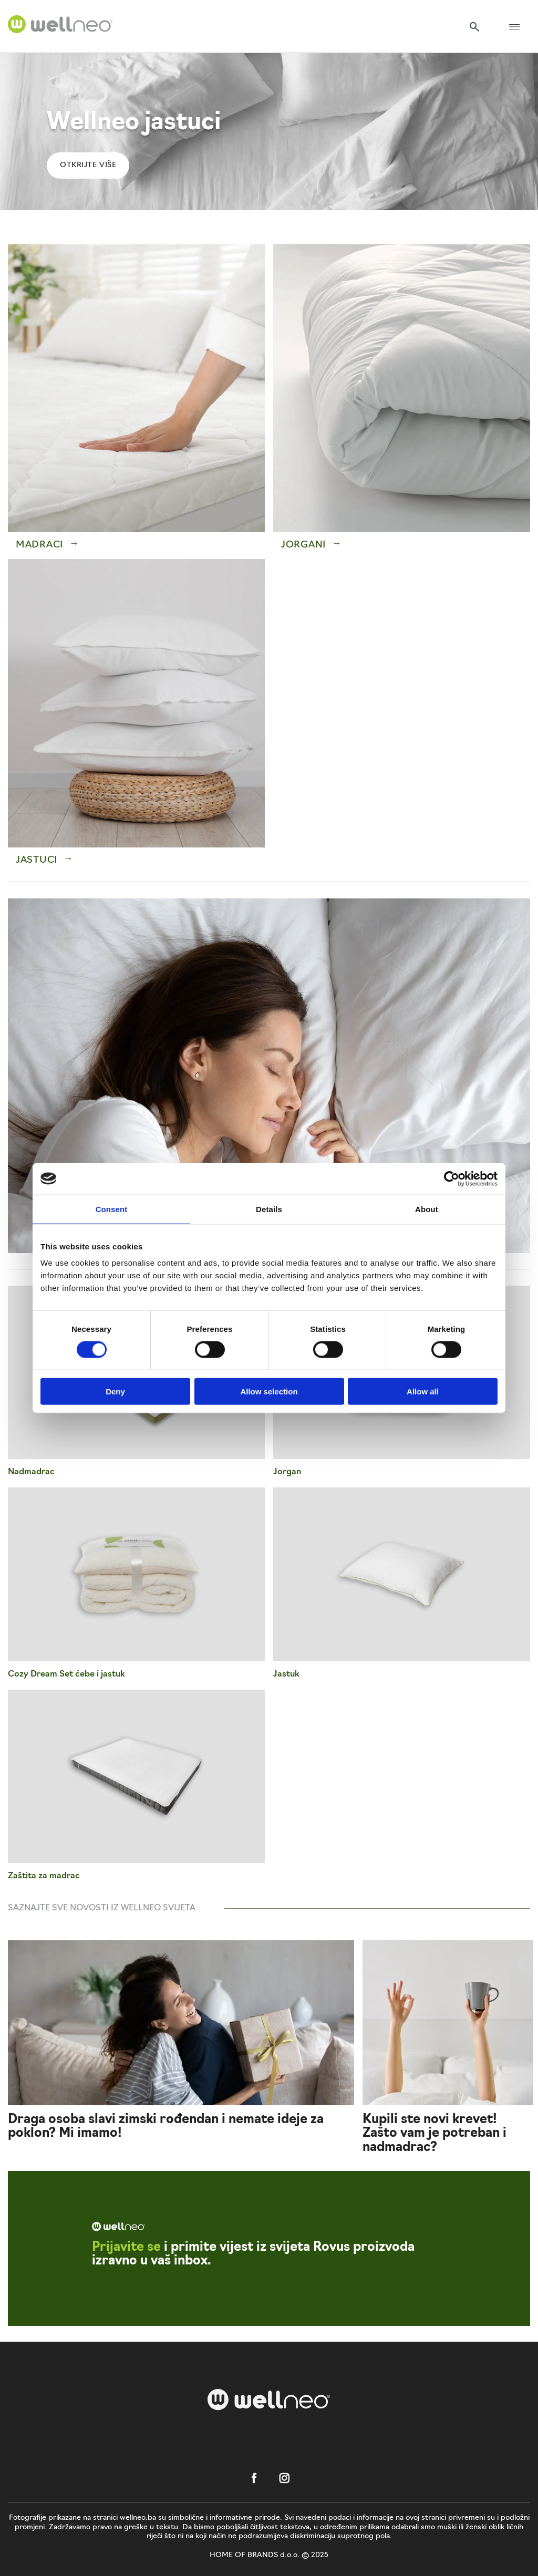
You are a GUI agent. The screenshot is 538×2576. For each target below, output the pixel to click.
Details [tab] (269, 1208)
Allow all (423, 1391)
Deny (115, 1391)
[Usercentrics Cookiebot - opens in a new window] (452, 1178)
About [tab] (426, 1208)
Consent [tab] (112, 1208)
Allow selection (268, 1391)
